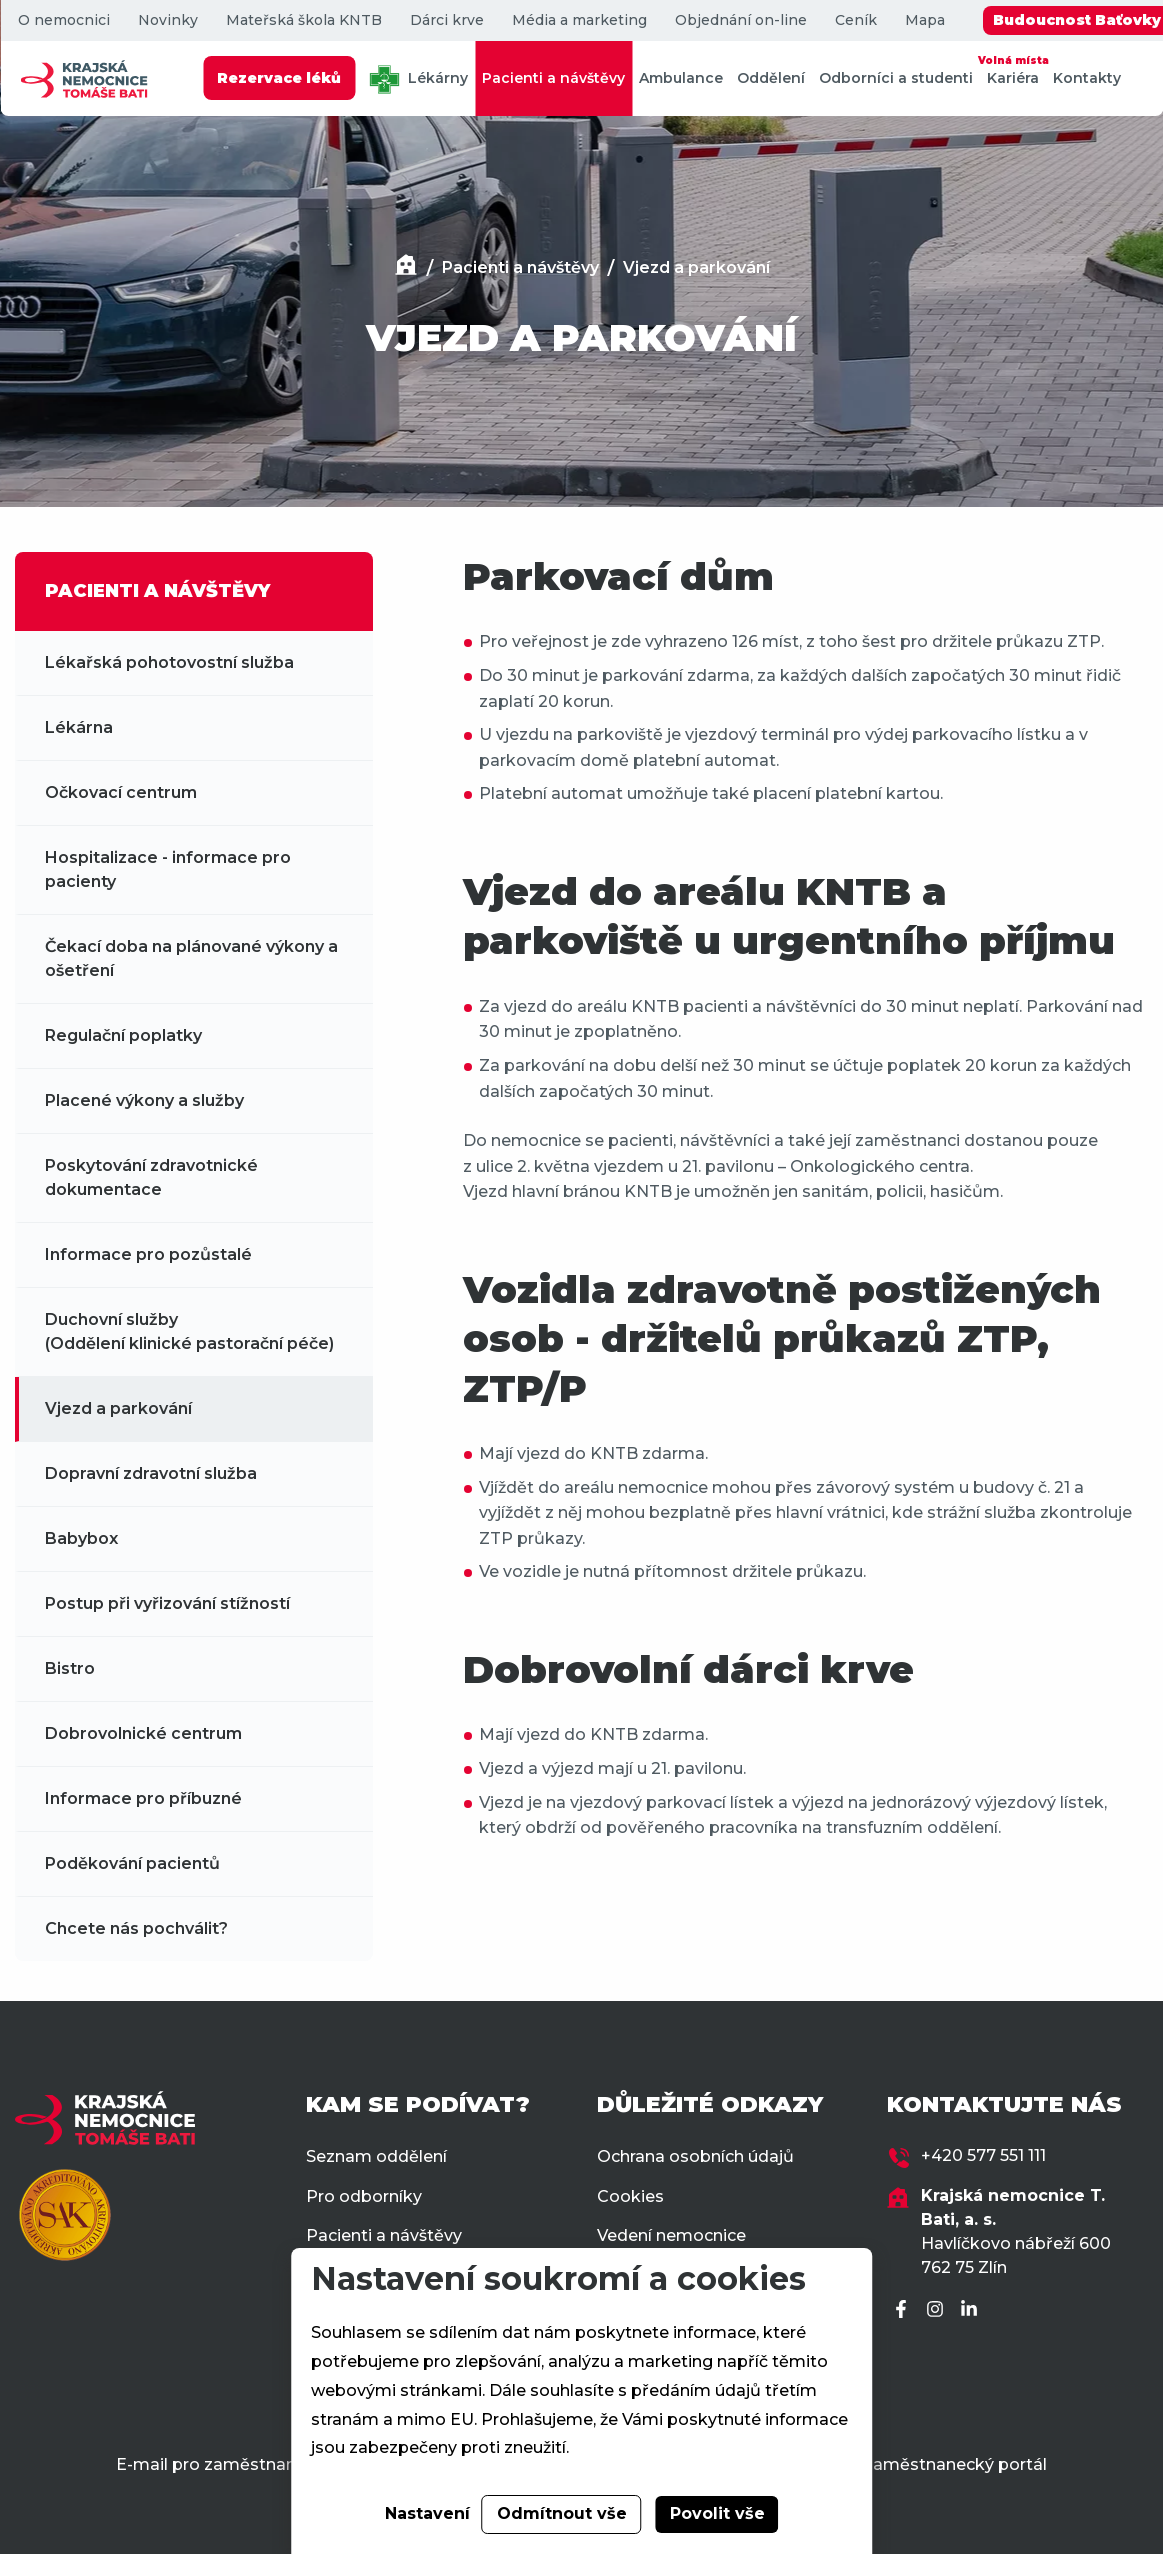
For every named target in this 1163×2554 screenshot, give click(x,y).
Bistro (70, 1668)
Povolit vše (717, 2513)
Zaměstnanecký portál (954, 2464)
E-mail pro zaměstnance (215, 2464)
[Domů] (406, 267)
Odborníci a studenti (896, 78)
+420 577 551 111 (983, 2155)
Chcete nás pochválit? (136, 1928)
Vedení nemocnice (671, 2235)
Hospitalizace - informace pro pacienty (168, 869)
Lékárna (79, 727)
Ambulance (681, 78)
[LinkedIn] (972, 2310)
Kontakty (1087, 78)
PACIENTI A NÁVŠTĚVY (157, 591)
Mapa (924, 20)
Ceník (855, 20)
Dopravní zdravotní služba (151, 1473)
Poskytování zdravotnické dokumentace (151, 1177)
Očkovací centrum (121, 792)
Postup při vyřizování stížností (167, 1603)
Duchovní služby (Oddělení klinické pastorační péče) (189, 1331)
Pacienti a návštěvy (553, 78)
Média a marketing (578, 20)
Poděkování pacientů (132, 1863)
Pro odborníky (364, 2196)
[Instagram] (938, 2310)
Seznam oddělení (376, 2156)
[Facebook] (904, 2310)
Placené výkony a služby (144, 1100)
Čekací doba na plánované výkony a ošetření (191, 958)
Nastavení (427, 2513)
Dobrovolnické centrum (143, 1733)
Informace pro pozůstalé (148, 1254)
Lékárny (418, 79)
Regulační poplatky (123, 1035)
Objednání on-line (740, 20)
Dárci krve (446, 20)
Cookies (630, 2196)
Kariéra (1013, 69)
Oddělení (771, 78)
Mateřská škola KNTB (303, 20)
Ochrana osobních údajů (695, 2156)
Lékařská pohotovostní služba (169, 662)
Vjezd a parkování (696, 267)
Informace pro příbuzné (143, 1798)
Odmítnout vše (562, 2513)
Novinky (167, 20)
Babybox (81, 1538)
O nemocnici (63, 20)
